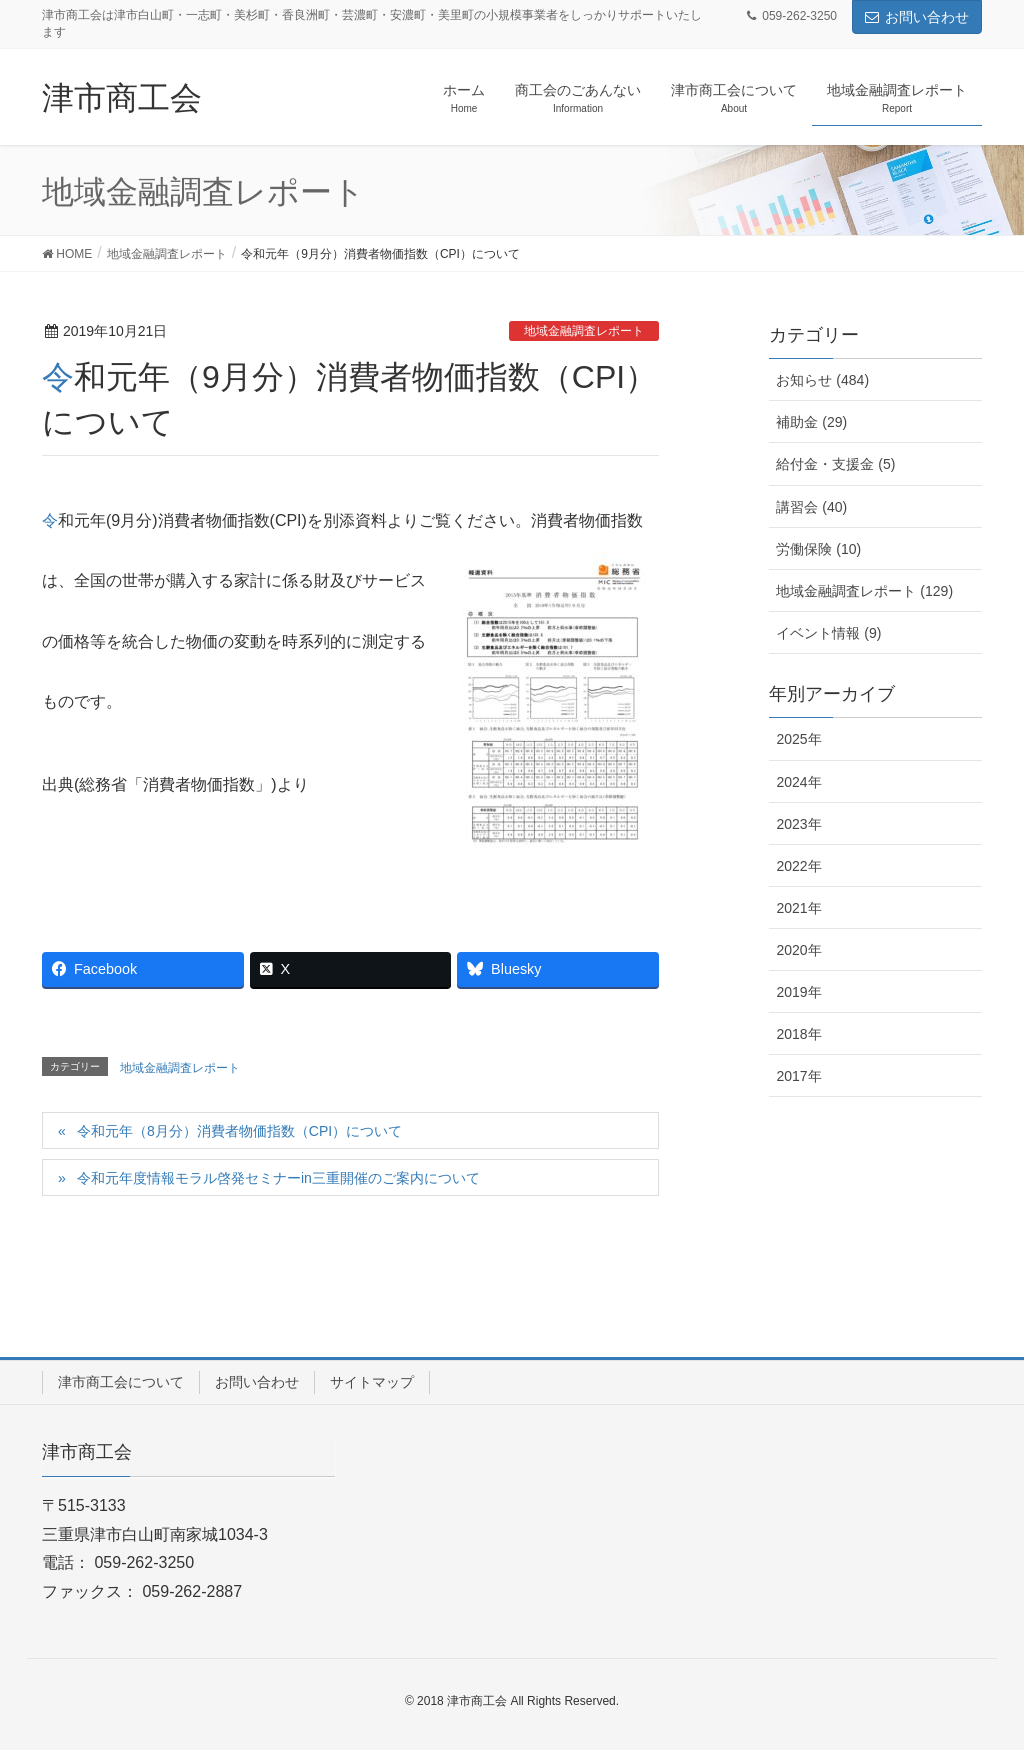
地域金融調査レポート (584, 331)
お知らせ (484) (822, 380)
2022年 (798, 866)
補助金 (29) (811, 422)
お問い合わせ (917, 17)
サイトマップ (372, 1382)
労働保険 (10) (818, 549)
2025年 (798, 739)
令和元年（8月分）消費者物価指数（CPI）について (239, 1131)
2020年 (798, 950)
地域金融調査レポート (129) (864, 591)
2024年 (798, 782)
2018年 (798, 1034)
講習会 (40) (811, 507)
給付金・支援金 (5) (835, 464)
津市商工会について (121, 1382)
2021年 (798, 908)
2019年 (798, 992)
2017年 (798, 1076)
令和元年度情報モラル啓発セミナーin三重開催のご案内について (278, 1178)
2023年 (798, 824)
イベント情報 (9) (828, 633)
